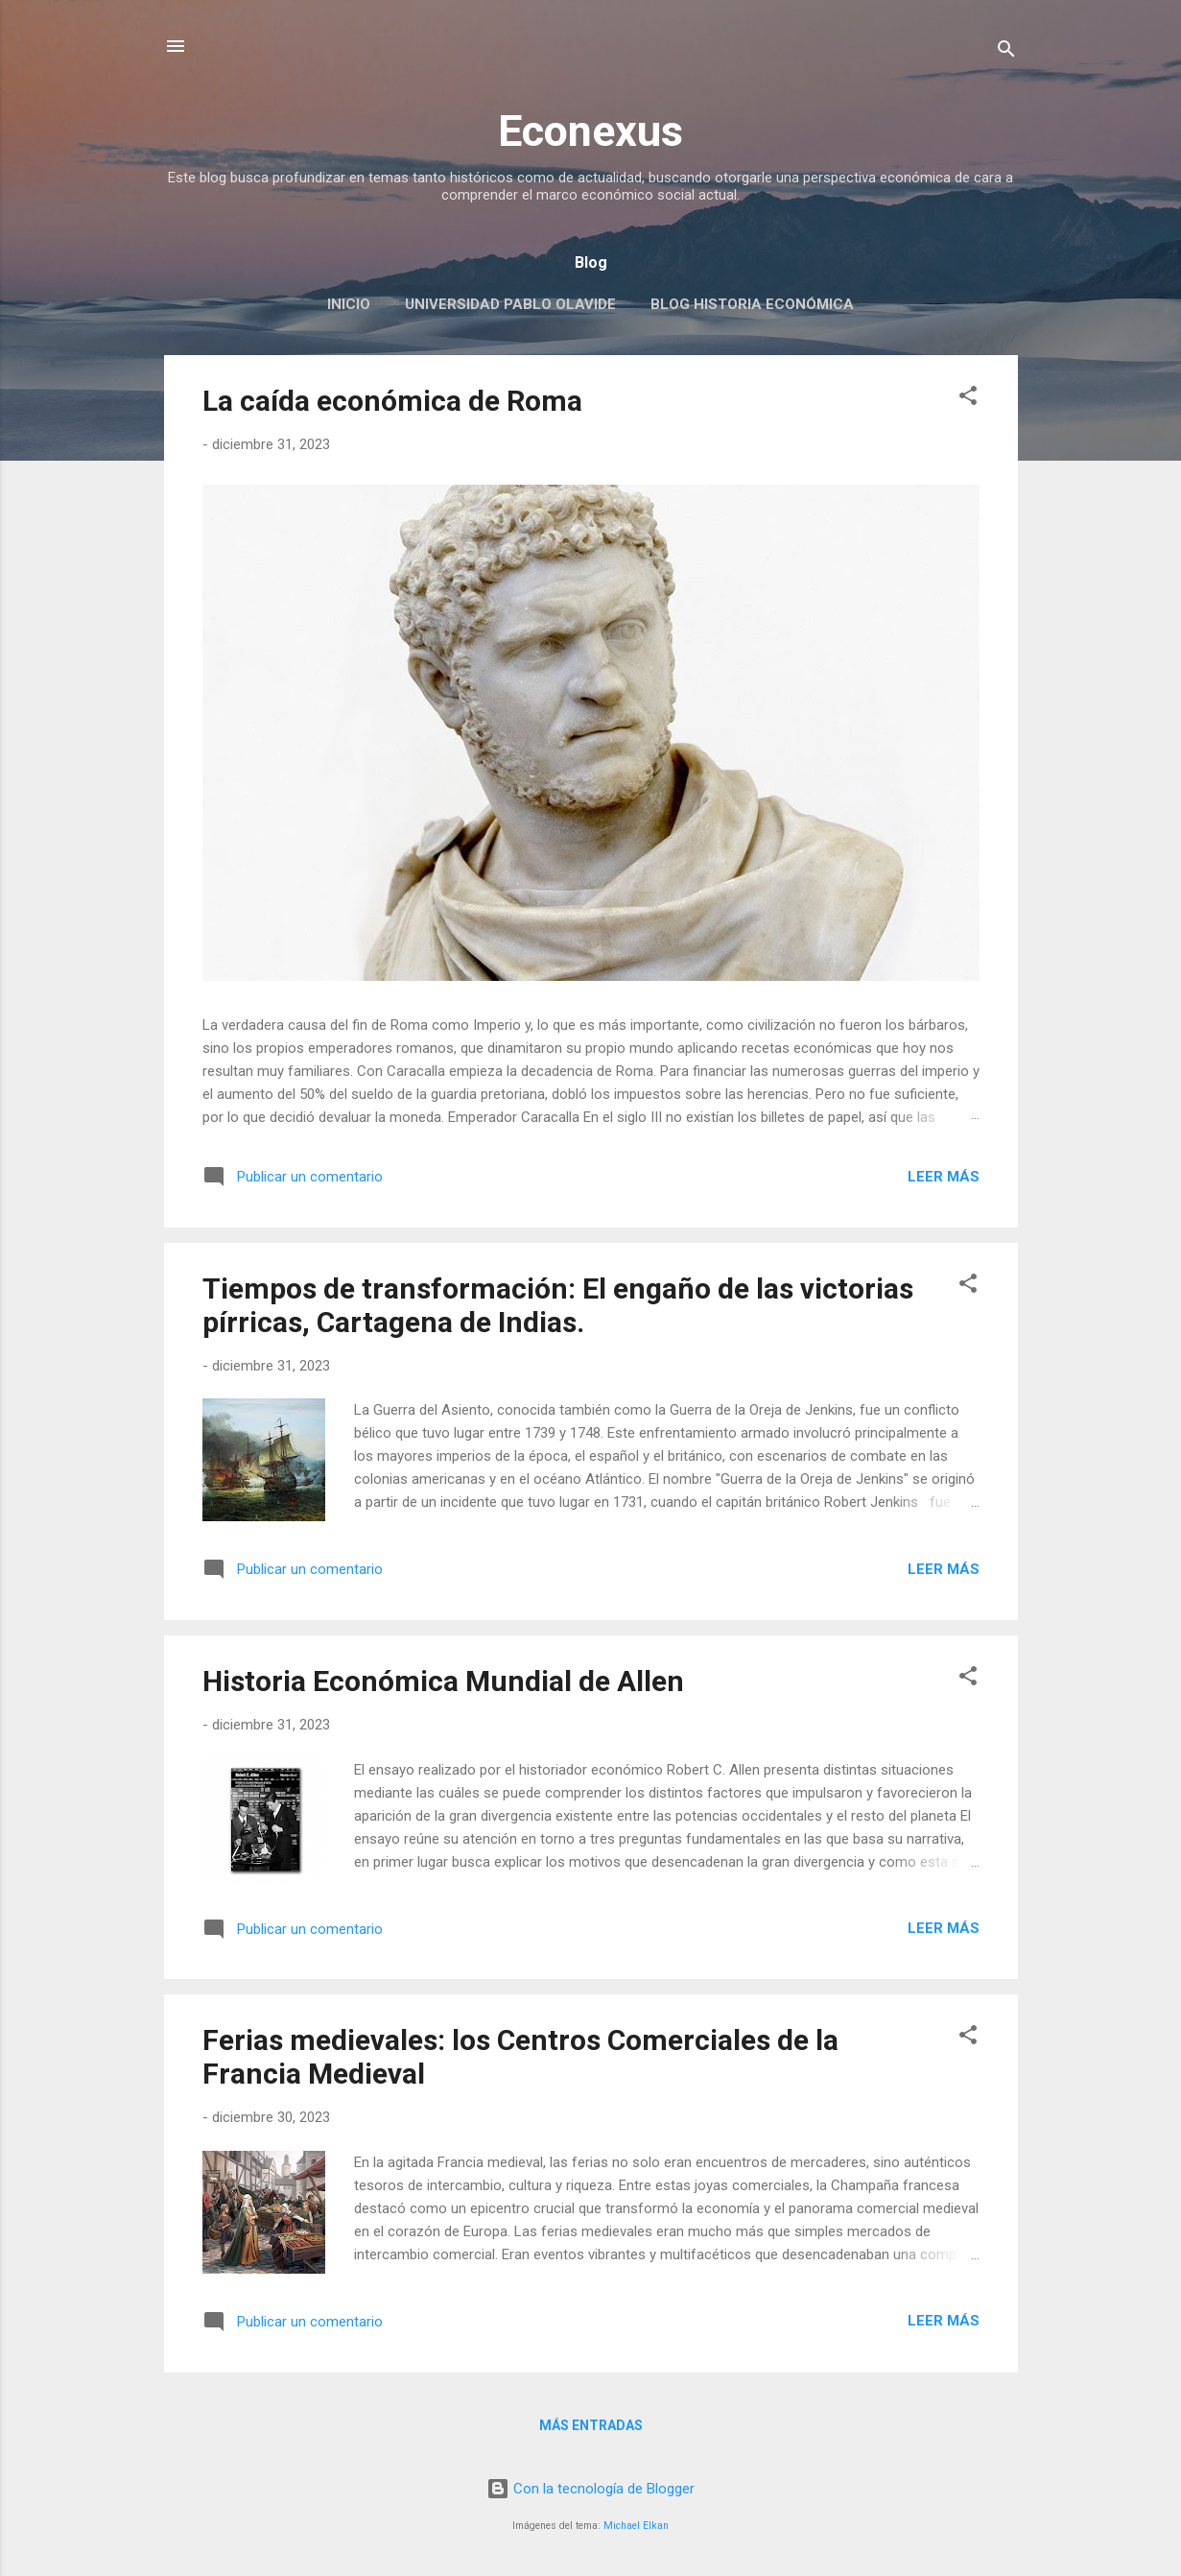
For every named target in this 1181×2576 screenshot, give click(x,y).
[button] (968, 399)
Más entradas (591, 2425)
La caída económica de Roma (392, 400)
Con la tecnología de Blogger (590, 2488)
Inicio (348, 304)
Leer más (944, 1176)
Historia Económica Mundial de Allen (443, 1681)
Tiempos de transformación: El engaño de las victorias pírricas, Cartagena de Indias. (557, 1305)
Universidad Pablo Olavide (510, 304)
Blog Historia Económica (752, 304)
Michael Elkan (636, 2525)
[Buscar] (1006, 52)
